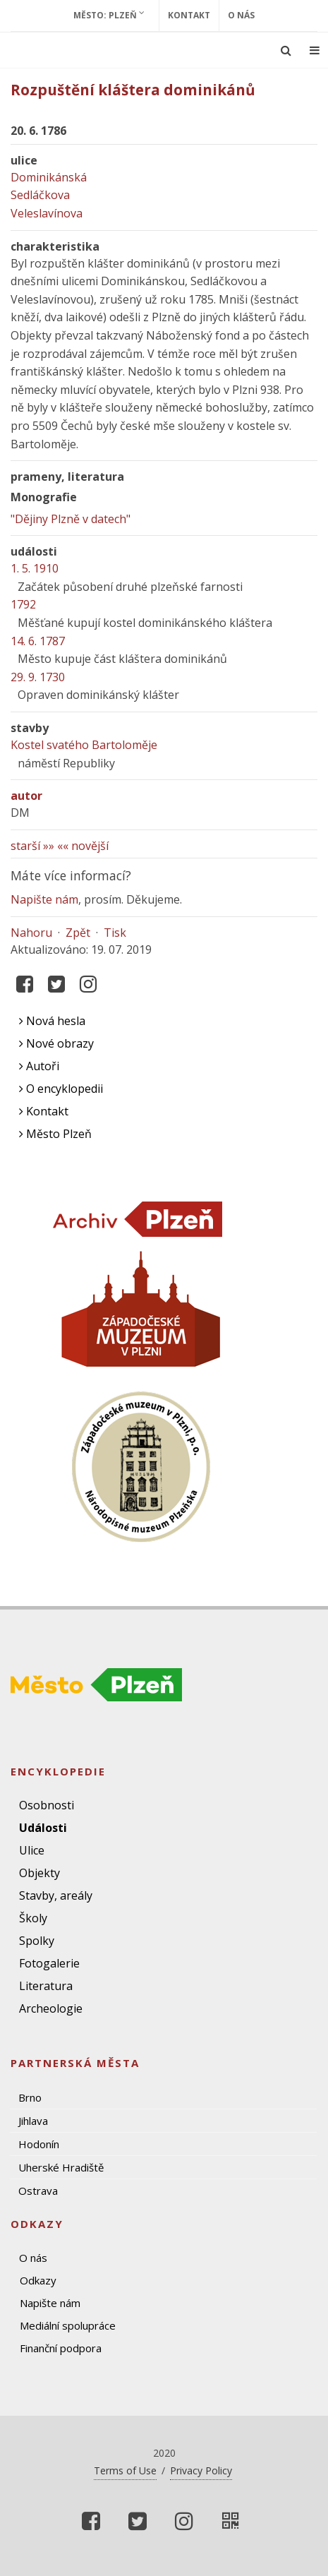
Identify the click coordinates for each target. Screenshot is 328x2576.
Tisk (115, 932)
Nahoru (31, 932)
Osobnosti (46, 1805)
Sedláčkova (40, 195)
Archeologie (51, 2008)
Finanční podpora (61, 2348)
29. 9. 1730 (38, 677)
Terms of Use (125, 2470)
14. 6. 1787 (38, 641)
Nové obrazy (56, 1043)
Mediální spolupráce (68, 2325)
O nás (241, 15)
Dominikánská (49, 177)
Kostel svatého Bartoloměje (84, 745)
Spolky (36, 1940)
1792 (23, 604)
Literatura (46, 1986)
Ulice (31, 1850)
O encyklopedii (61, 1088)
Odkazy (38, 2280)
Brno (30, 2097)
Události (43, 1827)
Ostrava (38, 2190)
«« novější (83, 845)
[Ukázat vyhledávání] (286, 50)
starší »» (32, 845)
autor (26, 795)
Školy (33, 1918)
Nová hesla (52, 1021)
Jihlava (33, 2121)
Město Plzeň (55, 1134)
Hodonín (38, 2144)
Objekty (39, 1873)
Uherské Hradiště (61, 2167)
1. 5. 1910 (35, 568)
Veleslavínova (47, 213)
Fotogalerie (49, 1963)
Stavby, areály (55, 1895)
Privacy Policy (201, 2470)
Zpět (78, 932)
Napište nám (44, 899)
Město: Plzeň (109, 14)
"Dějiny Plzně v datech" (70, 519)
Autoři (39, 1066)
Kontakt (189, 15)
